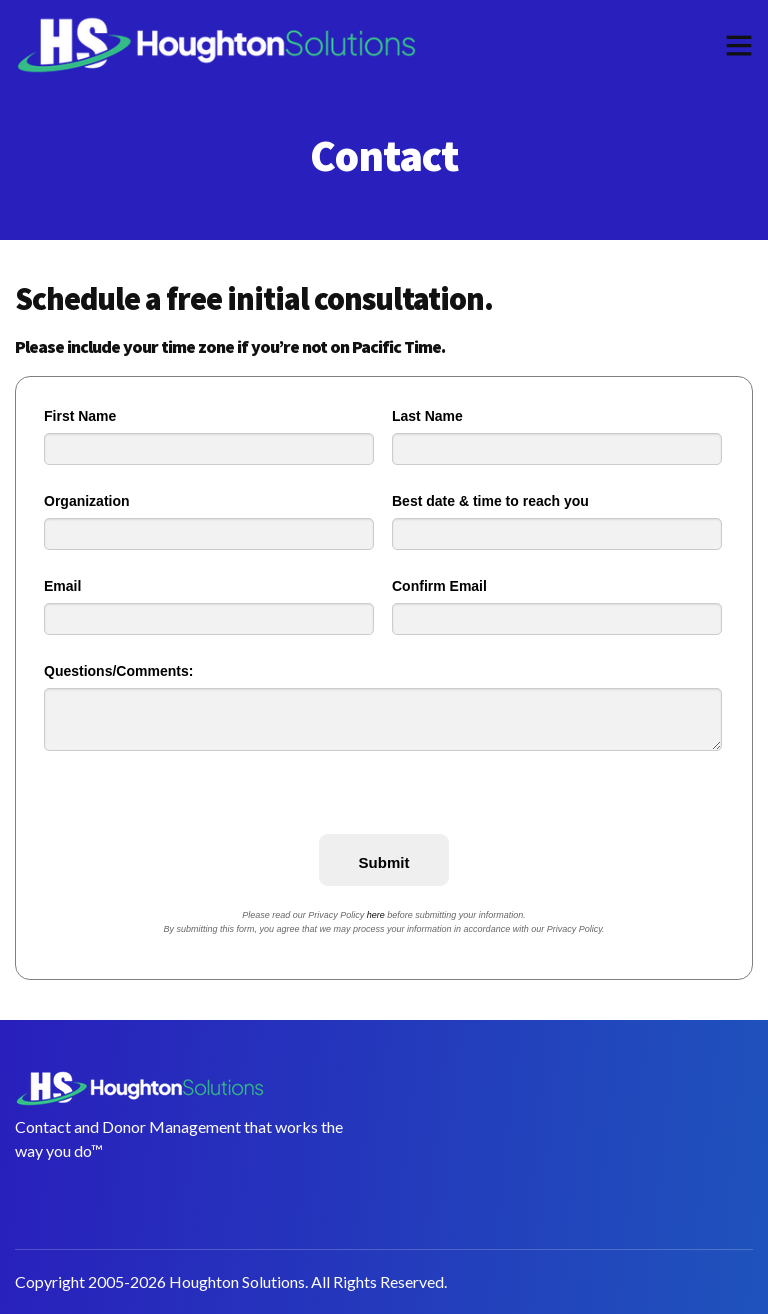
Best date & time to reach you (490, 501)
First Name (80, 416)
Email (62, 586)
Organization (87, 501)
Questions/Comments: (118, 671)
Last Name (427, 416)
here (376, 915)
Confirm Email (439, 586)
